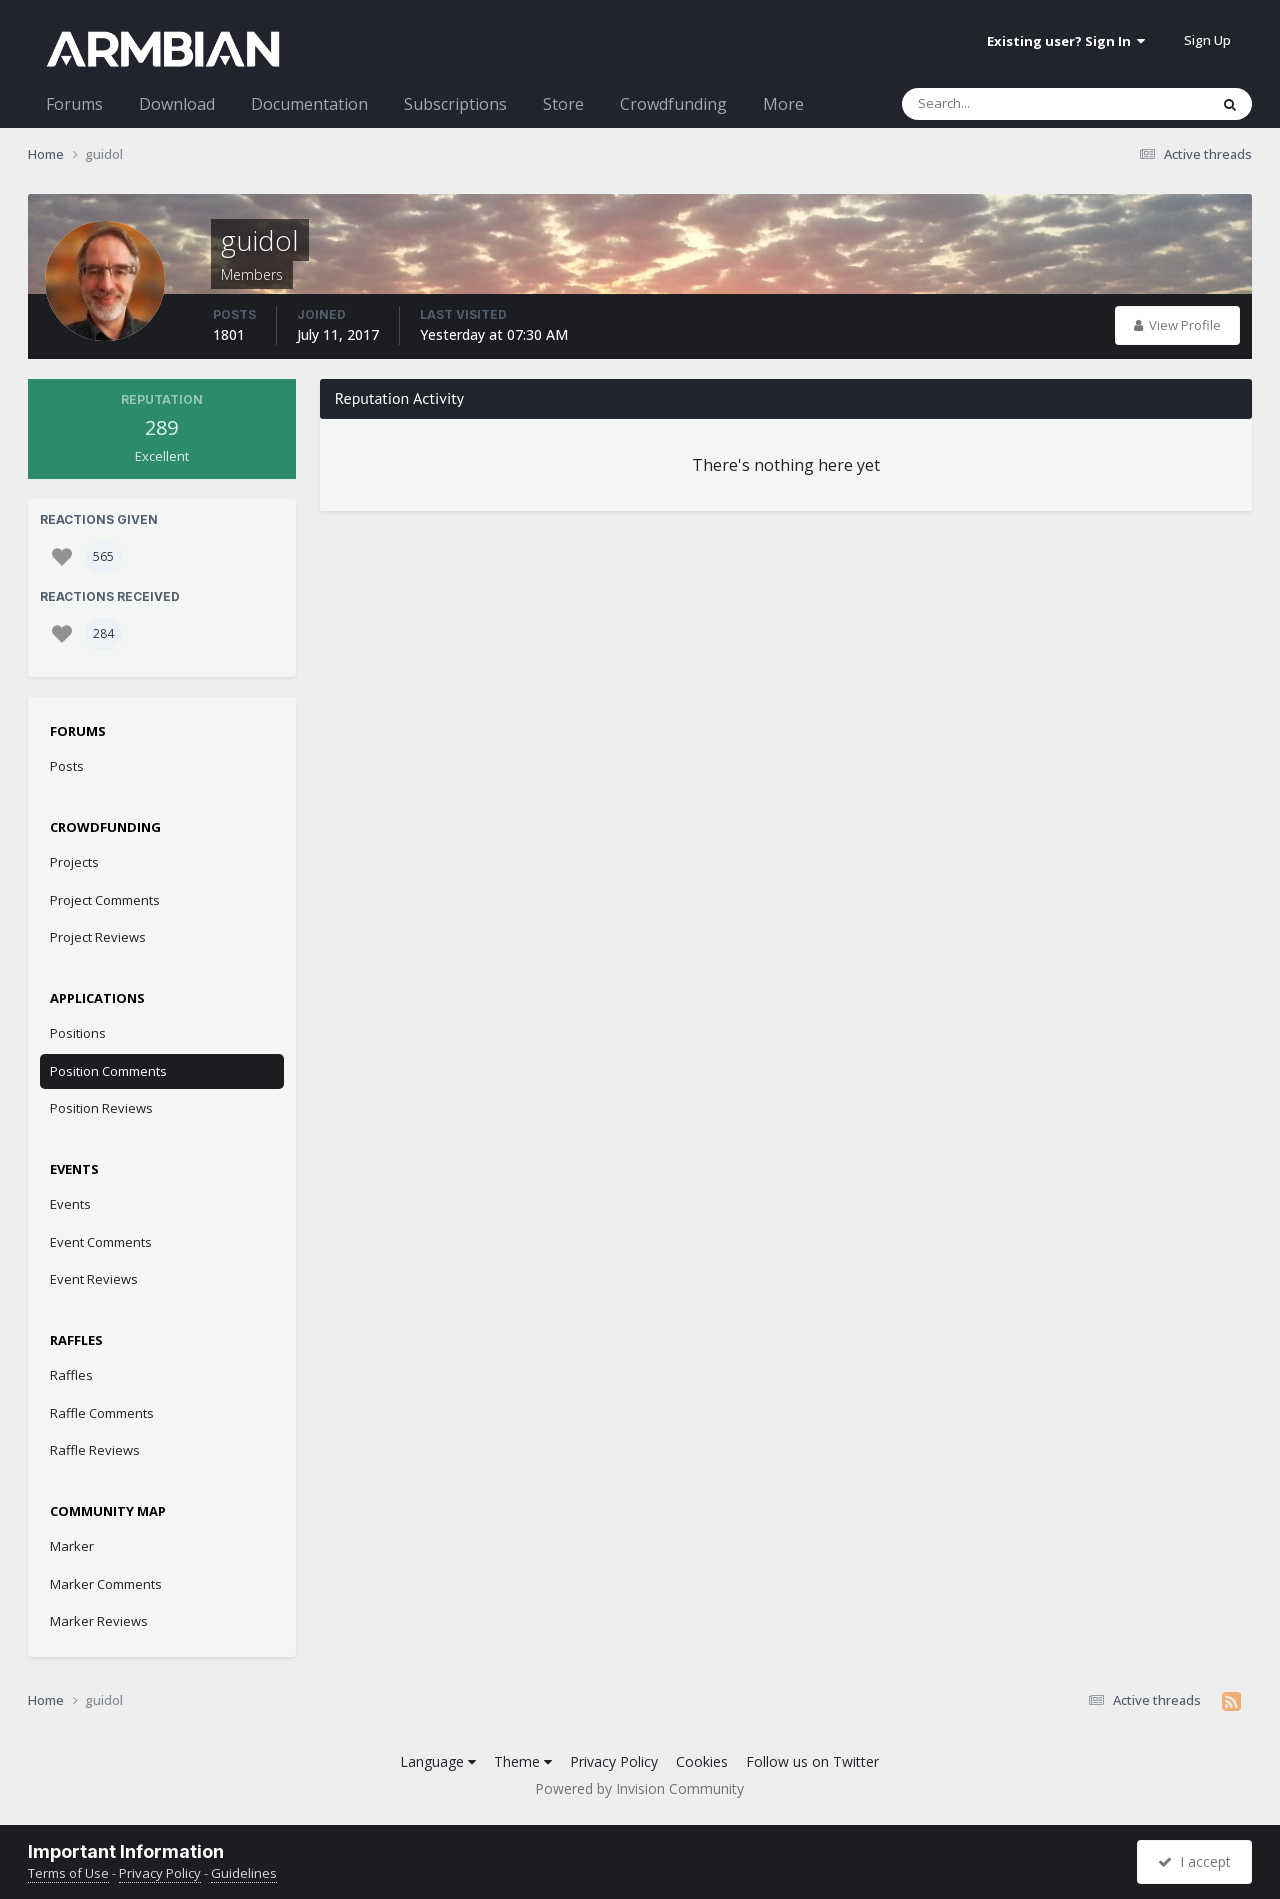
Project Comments (105, 900)
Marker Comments (106, 1584)
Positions (78, 1033)
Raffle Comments (102, 1413)
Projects (74, 862)
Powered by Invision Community (639, 1788)
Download (177, 104)
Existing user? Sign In (1066, 41)
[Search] (1003, 104)
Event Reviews (94, 1279)
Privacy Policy (614, 1761)
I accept (1194, 1861)
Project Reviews (98, 937)
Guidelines (244, 1873)
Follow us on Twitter (812, 1761)
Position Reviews (101, 1108)
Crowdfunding (673, 104)
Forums (74, 104)
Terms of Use (68, 1873)
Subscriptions (455, 104)
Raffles (71, 1375)
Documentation (309, 104)
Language (438, 1761)
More (783, 104)
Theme (523, 1761)
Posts (67, 766)
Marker (72, 1546)
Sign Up (1207, 40)
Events (70, 1204)
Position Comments (108, 1071)
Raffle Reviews (95, 1450)
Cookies (702, 1761)
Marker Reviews (99, 1621)
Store (563, 104)
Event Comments (101, 1242)
